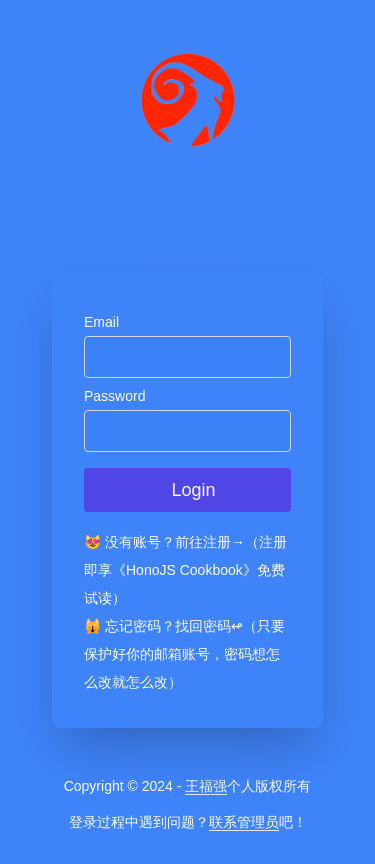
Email (101, 322)
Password (114, 396)
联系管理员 (244, 822)
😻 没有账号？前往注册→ (164, 542)
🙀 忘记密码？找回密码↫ (163, 626)
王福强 (206, 786)
